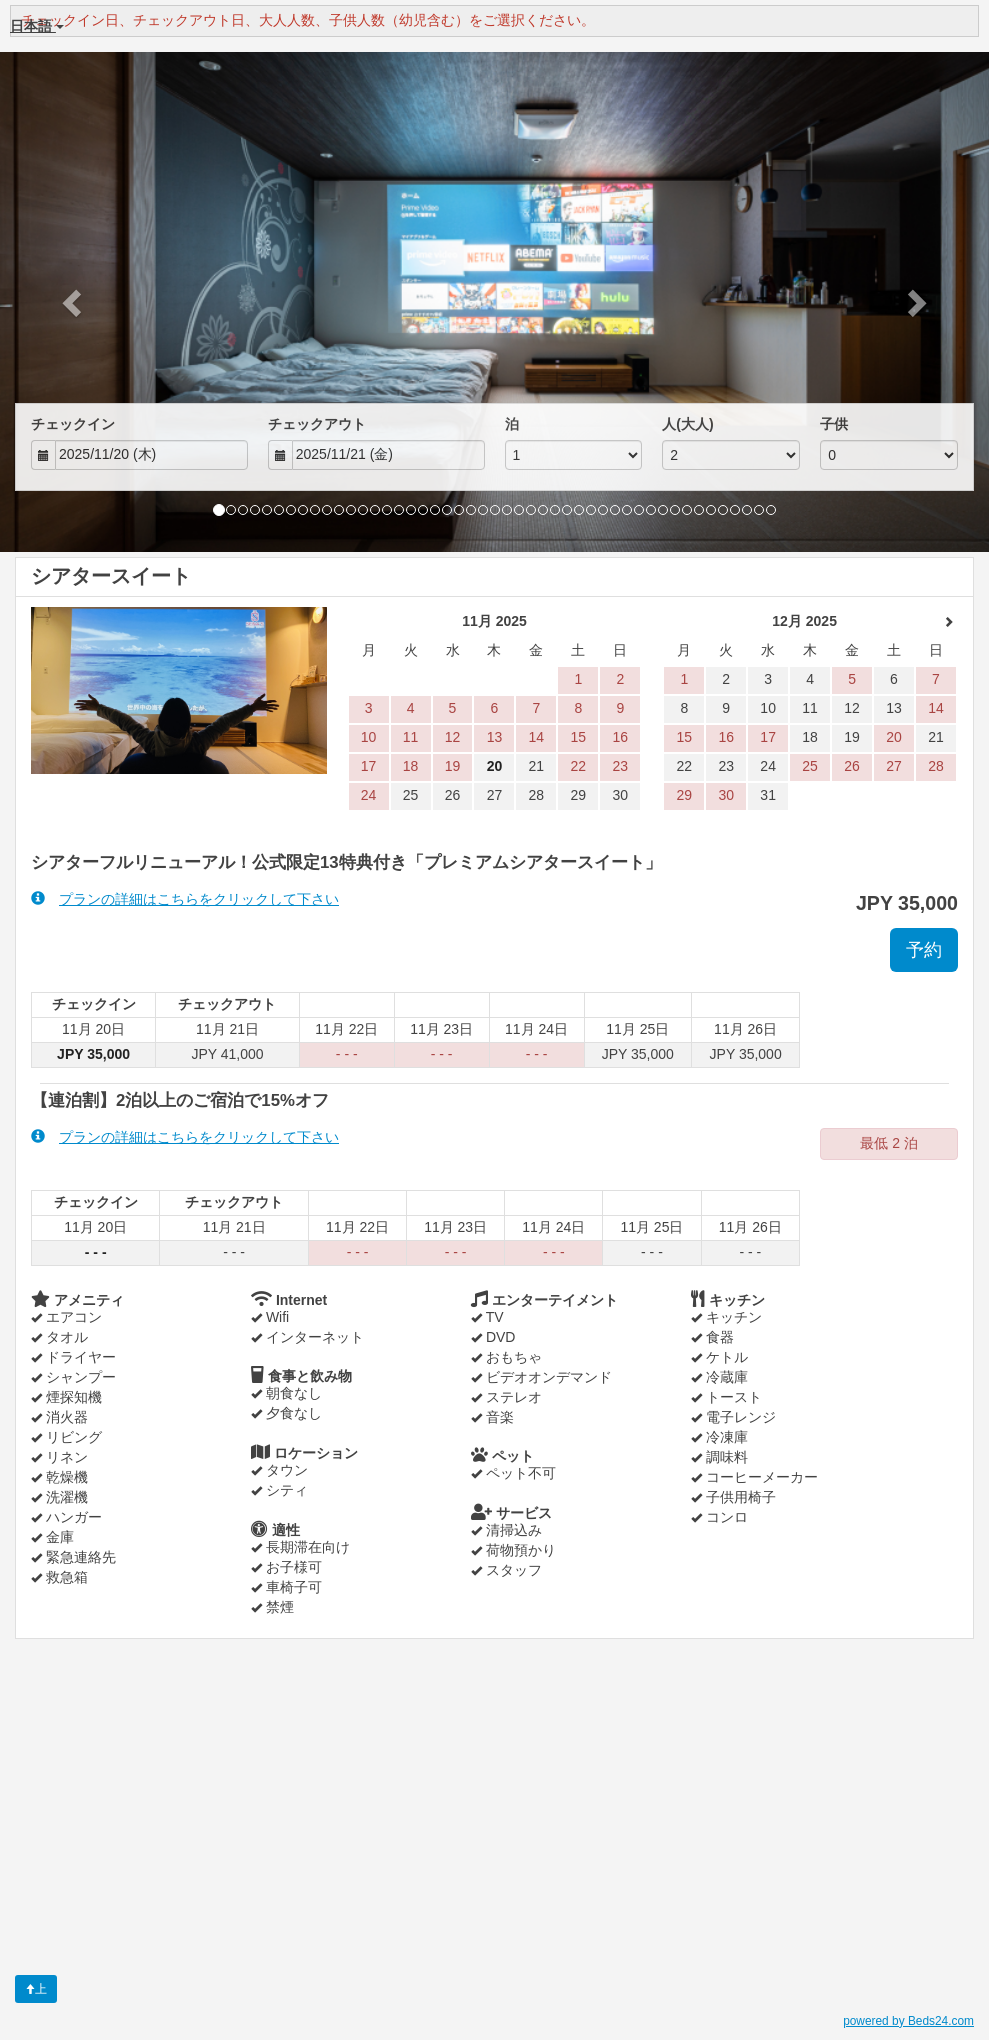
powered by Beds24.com (908, 2021)
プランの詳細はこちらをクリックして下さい (185, 898)
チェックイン (73, 424)
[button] (74, 302)
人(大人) (687, 424)
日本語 (37, 26)
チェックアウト (317, 424)
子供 (834, 424)
